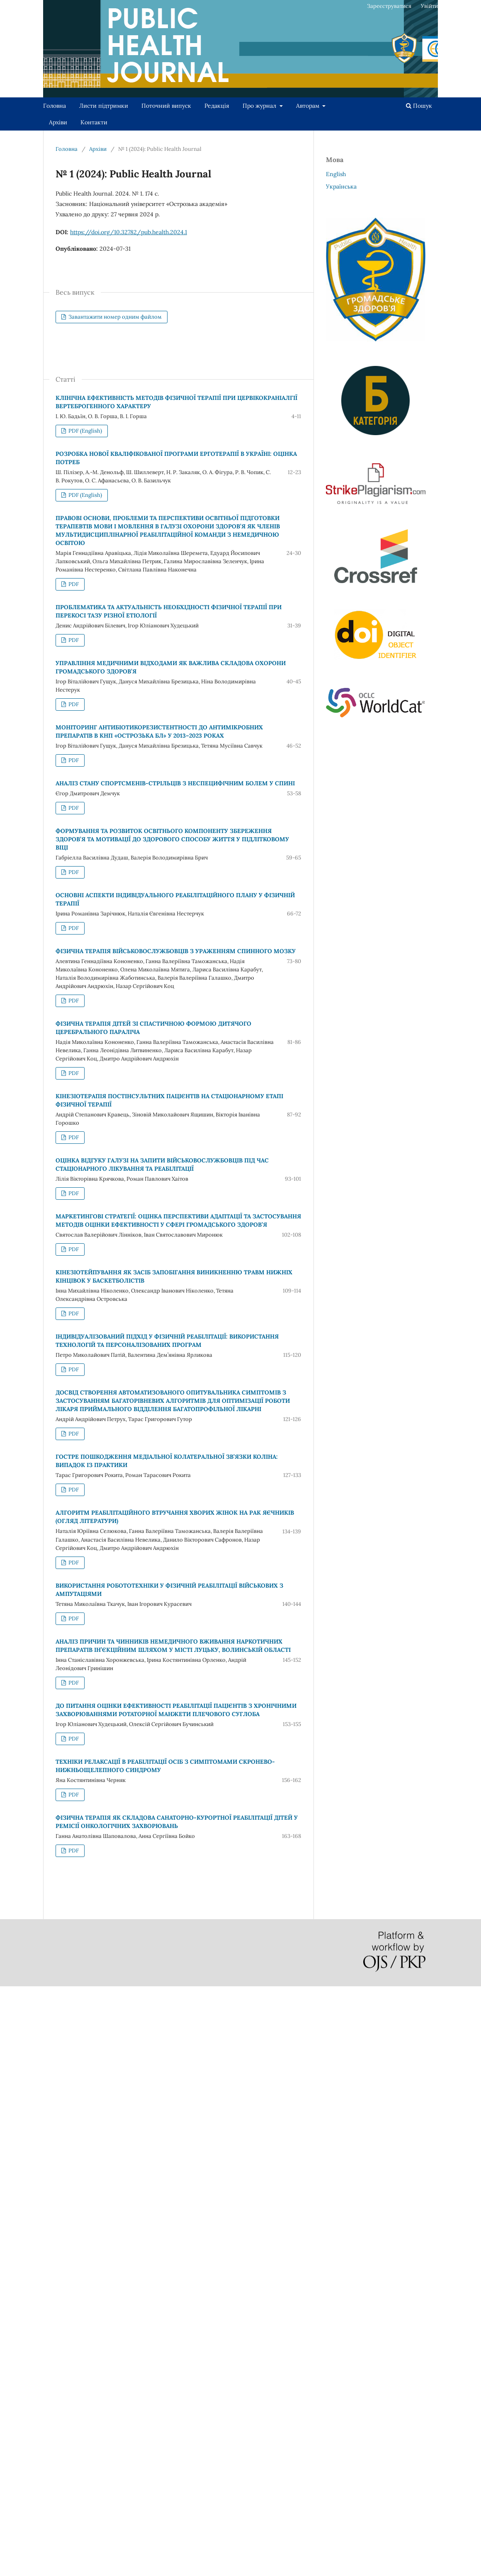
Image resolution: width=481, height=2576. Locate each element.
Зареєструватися (389, 6)
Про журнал (260, 105)
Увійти (429, 6)
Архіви (58, 122)
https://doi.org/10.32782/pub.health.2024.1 (128, 232)
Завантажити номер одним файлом (114, 316)
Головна (54, 105)
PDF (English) (84, 430)
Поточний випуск (166, 105)
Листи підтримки (103, 105)
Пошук (419, 105)
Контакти (93, 122)
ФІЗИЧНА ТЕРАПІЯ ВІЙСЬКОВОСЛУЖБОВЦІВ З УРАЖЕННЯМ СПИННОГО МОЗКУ (176, 951)
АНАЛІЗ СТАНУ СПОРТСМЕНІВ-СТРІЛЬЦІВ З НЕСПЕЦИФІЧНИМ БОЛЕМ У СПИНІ (175, 783)
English (336, 174)
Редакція (216, 105)
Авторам (308, 105)
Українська (341, 186)
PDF (73, 584)
